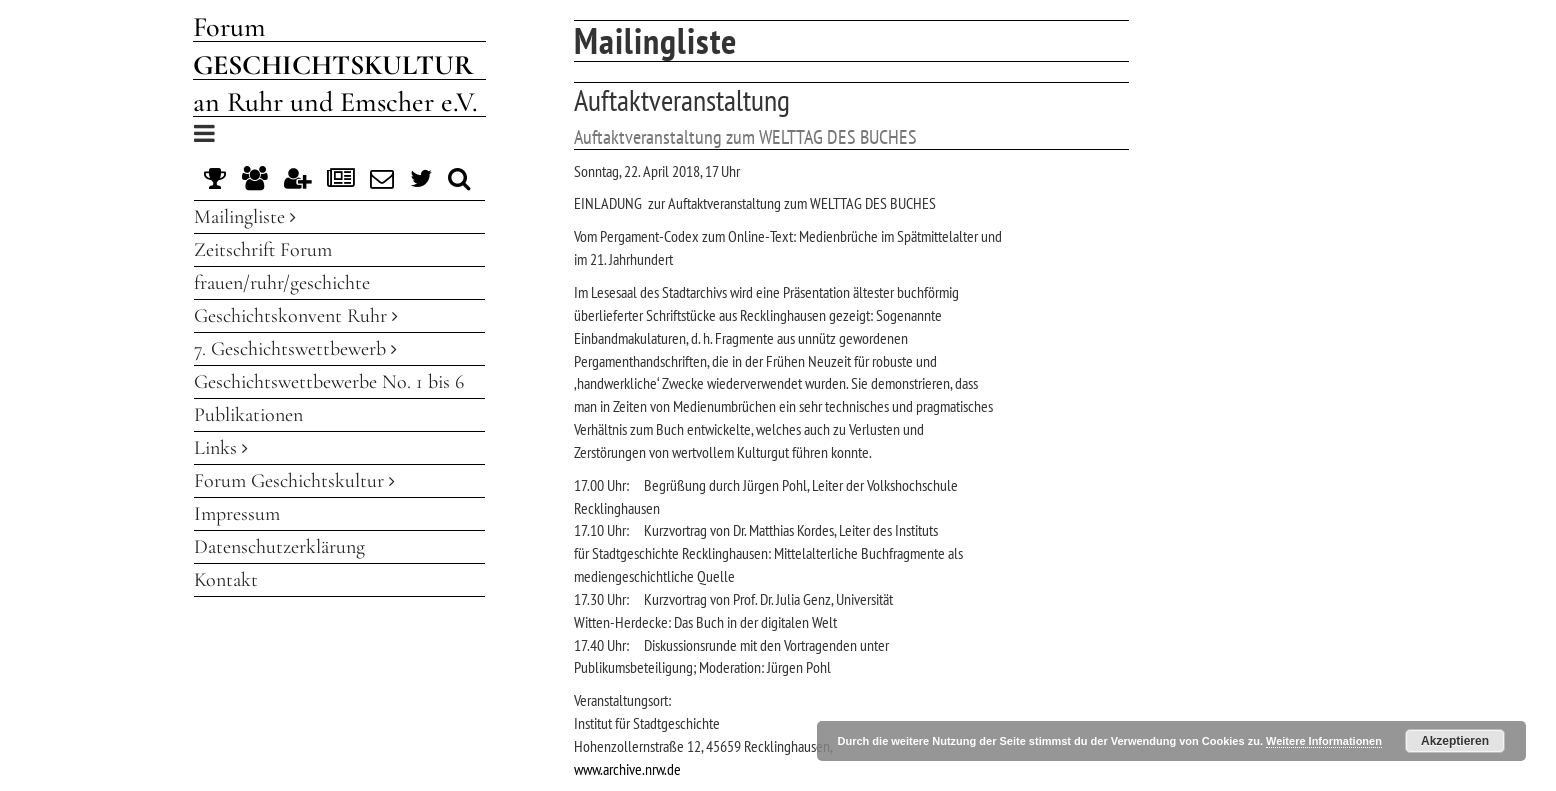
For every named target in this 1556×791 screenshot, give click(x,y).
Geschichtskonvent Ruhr (296, 316)
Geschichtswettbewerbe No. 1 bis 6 (329, 382)
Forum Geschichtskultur (294, 481)
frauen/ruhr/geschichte (282, 283)
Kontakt (226, 580)
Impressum (237, 514)
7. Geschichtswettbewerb (295, 349)
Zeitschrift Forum (263, 250)
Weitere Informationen (1324, 741)
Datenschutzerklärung (279, 547)
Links (221, 448)
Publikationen (248, 415)
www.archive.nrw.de (627, 769)
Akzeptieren (1455, 741)
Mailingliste (245, 217)
